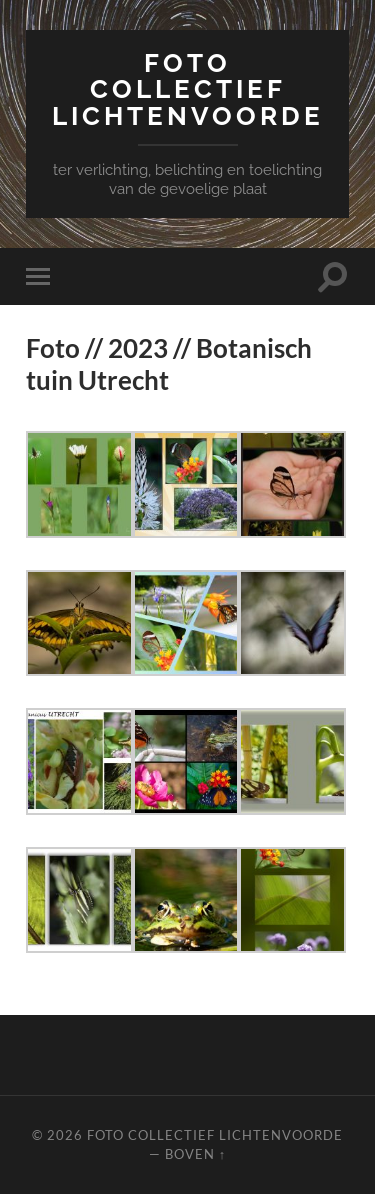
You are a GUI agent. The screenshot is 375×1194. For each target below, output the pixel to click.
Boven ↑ (195, 1154)
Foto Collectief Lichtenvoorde (188, 89)
